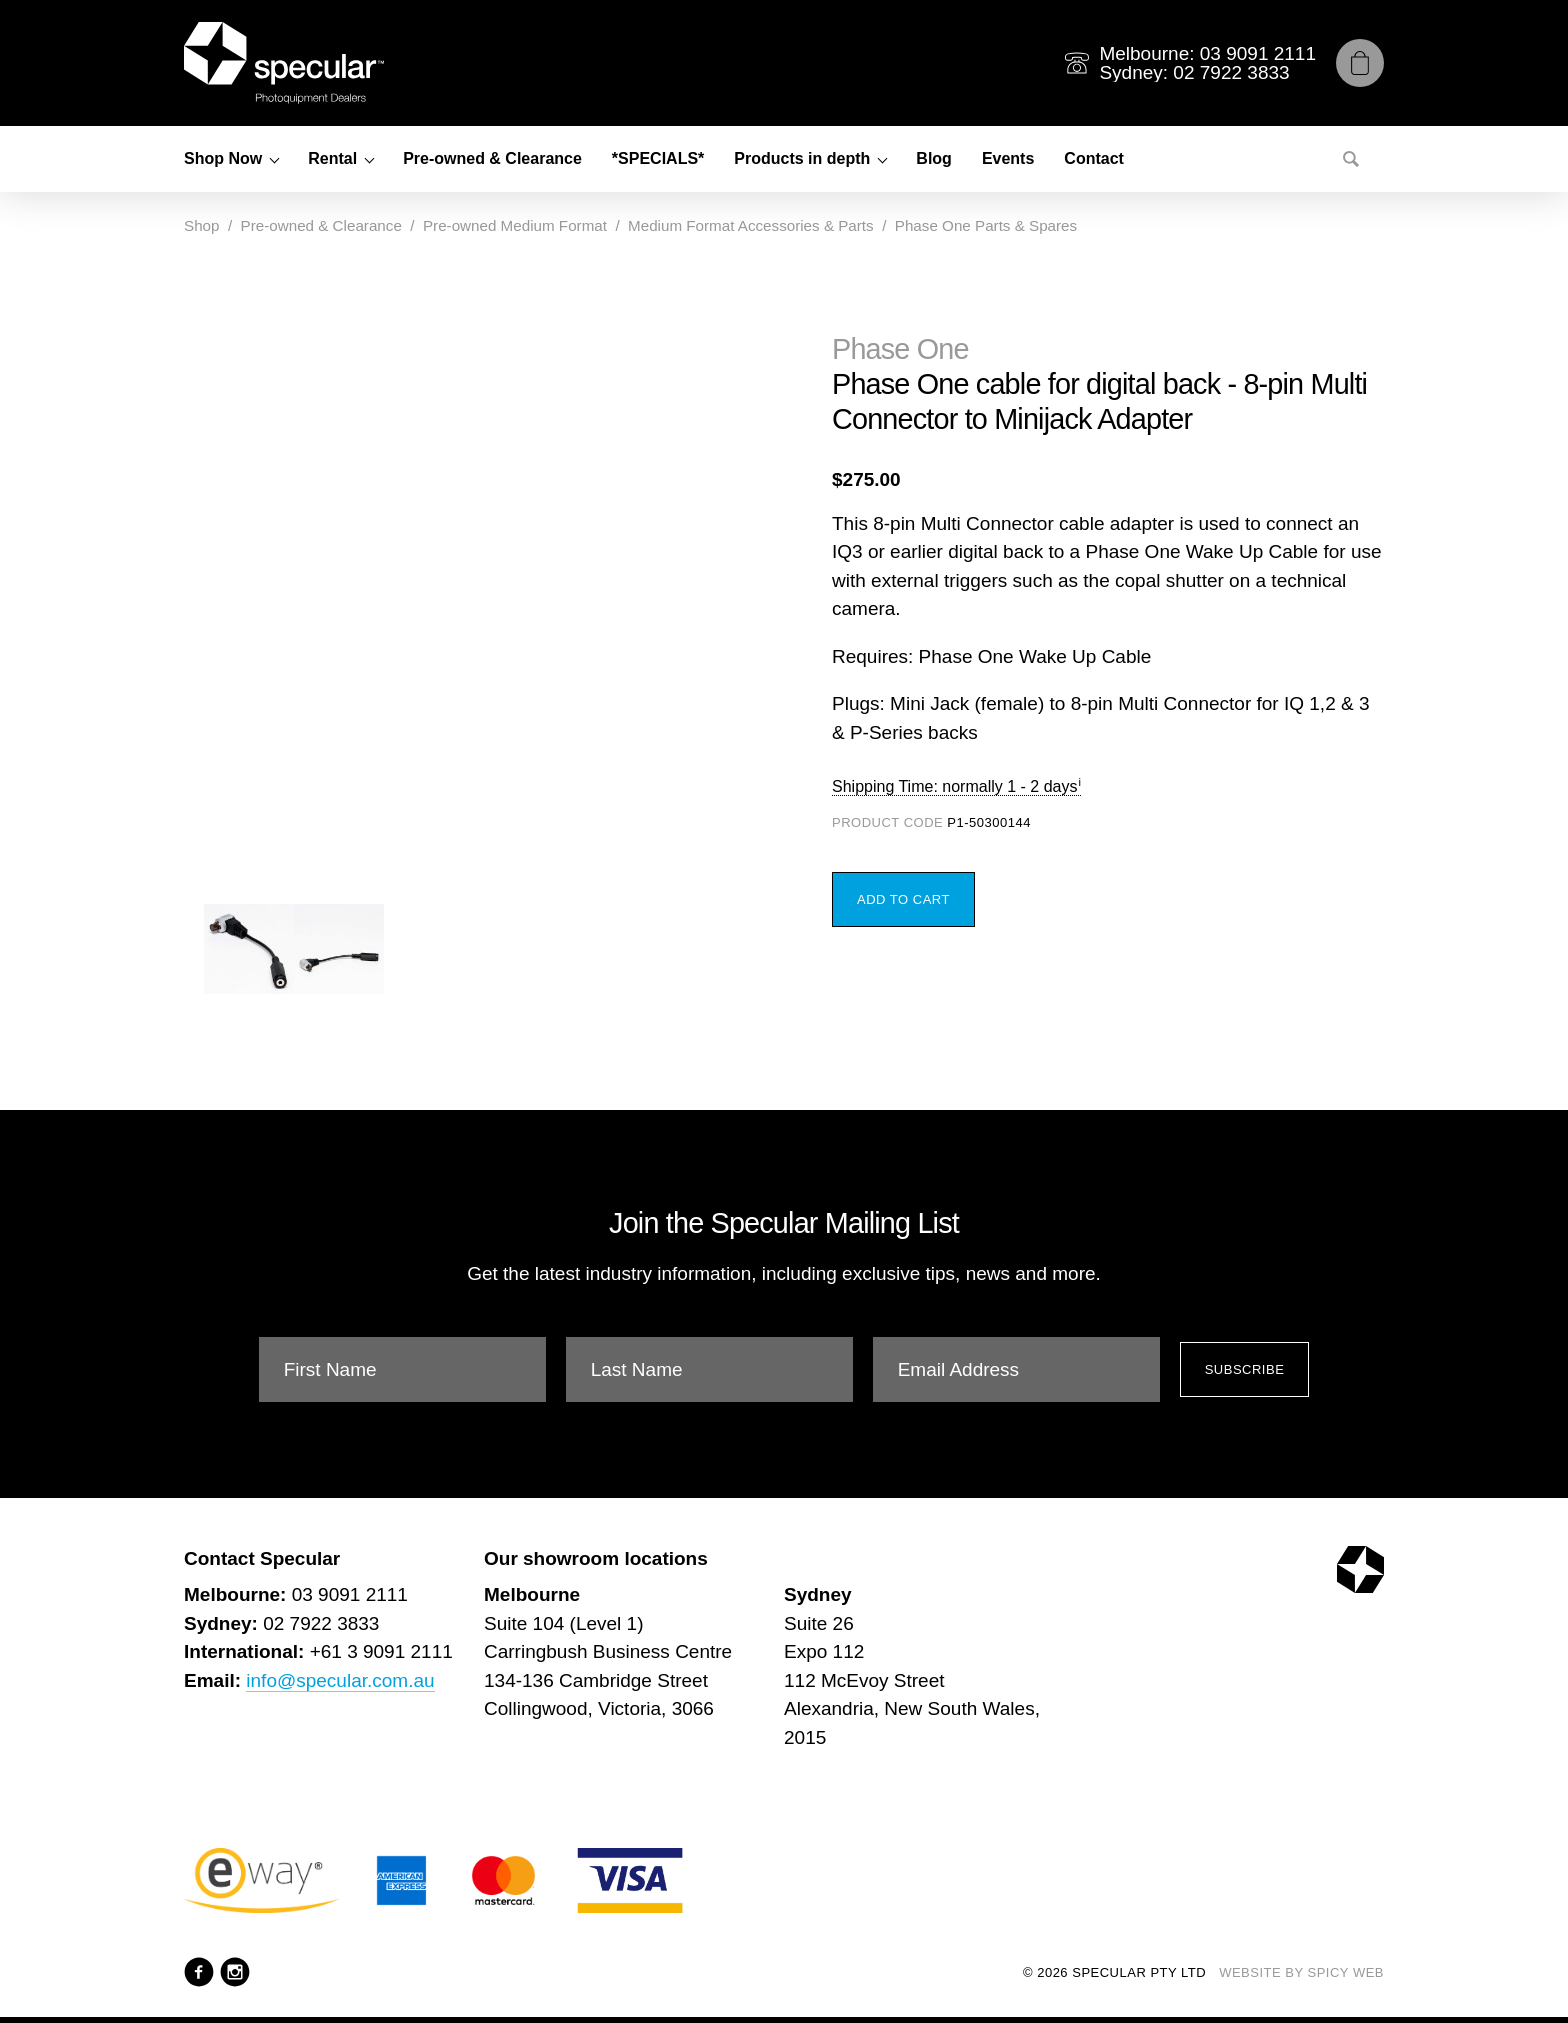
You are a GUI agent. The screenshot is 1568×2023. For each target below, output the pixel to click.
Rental (332, 158)
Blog (934, 158)
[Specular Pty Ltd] (284, 63)
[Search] (1351, 159)
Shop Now (223, 158)
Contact (1094, 158)
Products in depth (802, 158)
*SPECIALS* (658, 158)
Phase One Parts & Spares (986, 225)
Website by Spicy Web (1301, 1972)
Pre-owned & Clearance (492, 158)
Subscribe (1245, 1369)
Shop (201, 225)
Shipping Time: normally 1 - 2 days (954, 786)
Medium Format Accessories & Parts (751, 225)
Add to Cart (903, 899)
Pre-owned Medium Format (515, 225)
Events (1008, 158)
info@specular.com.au (340, 1680)
